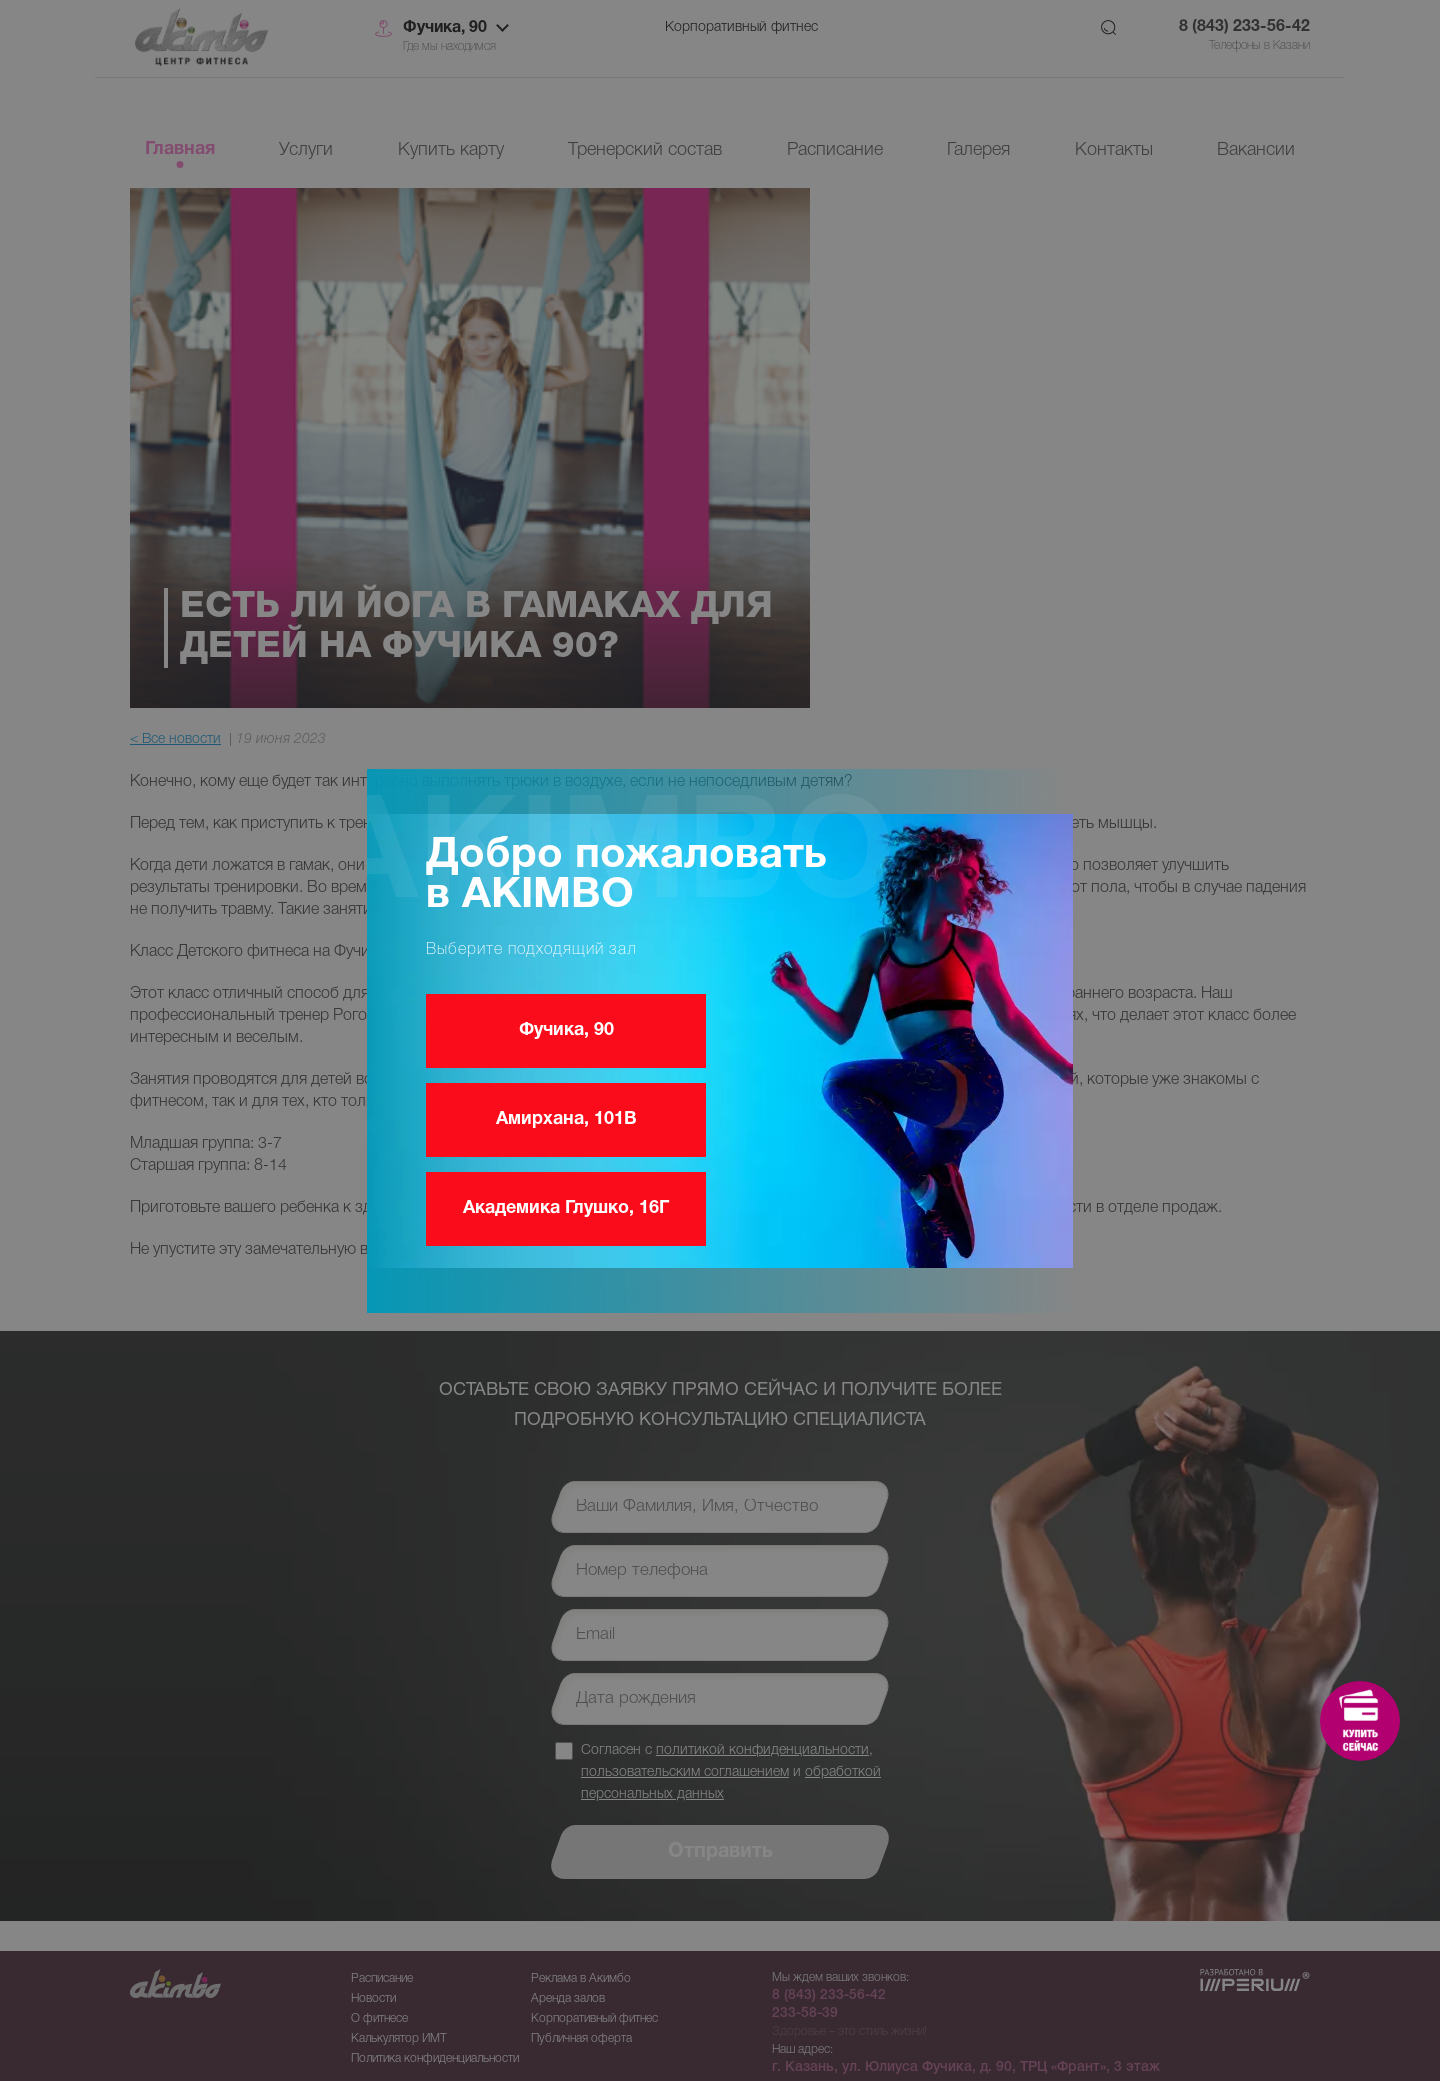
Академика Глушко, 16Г (566, 1208)
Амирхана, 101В (566, 1119)
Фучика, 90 (566, 1030)
